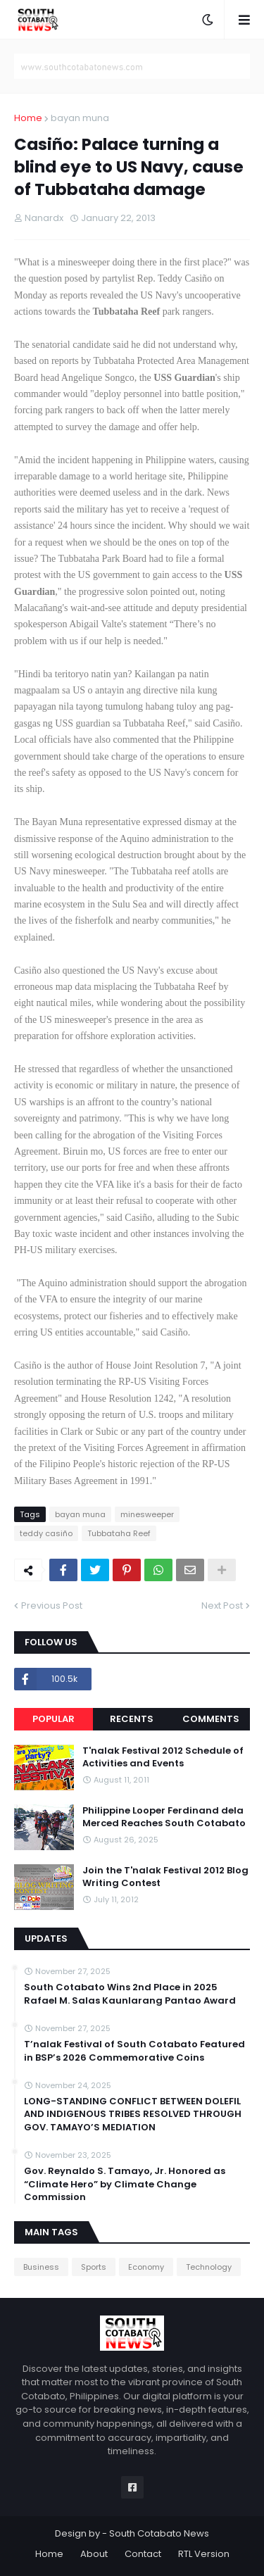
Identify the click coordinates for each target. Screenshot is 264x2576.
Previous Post (51, 1605)
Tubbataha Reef (119, 1533)
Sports (93, 2267)
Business (41, 2267)
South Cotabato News (159, 2533)
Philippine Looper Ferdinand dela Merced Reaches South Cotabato (164, 1817)
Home (28, 118)
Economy (146, 2267)
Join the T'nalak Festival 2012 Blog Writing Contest (165, 1877)
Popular (53, 1719)
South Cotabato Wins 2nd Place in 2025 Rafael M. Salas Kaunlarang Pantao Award (130, 1993)
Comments (210, 1719)
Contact (143, 2554)
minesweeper (147, 1514)
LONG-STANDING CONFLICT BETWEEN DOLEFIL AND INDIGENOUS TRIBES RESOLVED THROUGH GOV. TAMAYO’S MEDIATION (132, 2114)
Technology (209, 2267)
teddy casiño (46, 1533)
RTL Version (204, 2554)
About (94, 2554)
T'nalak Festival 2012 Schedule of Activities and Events (163, 1757)
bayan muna (80, 118)
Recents (131, 1719)
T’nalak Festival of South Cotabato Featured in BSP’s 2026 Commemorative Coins (134, 2050)
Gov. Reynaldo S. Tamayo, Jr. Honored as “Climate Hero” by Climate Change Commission (124, 2184)
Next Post (222, 1605)
